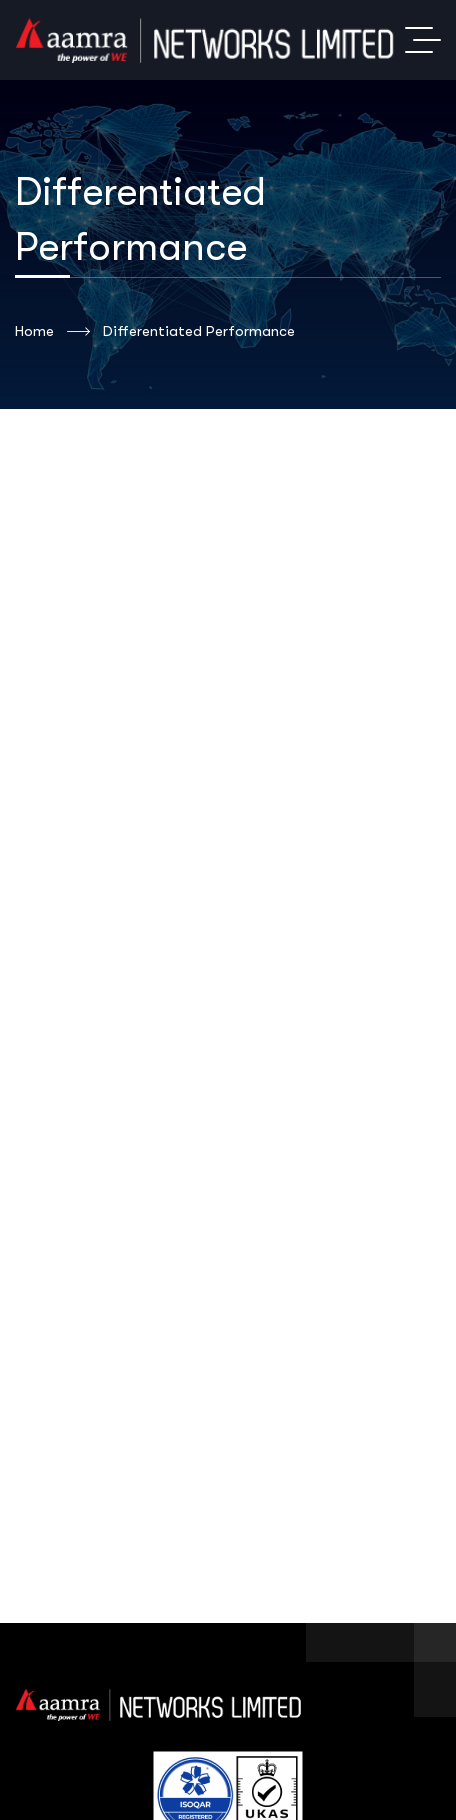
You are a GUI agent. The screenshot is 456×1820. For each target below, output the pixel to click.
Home (52, 332)
